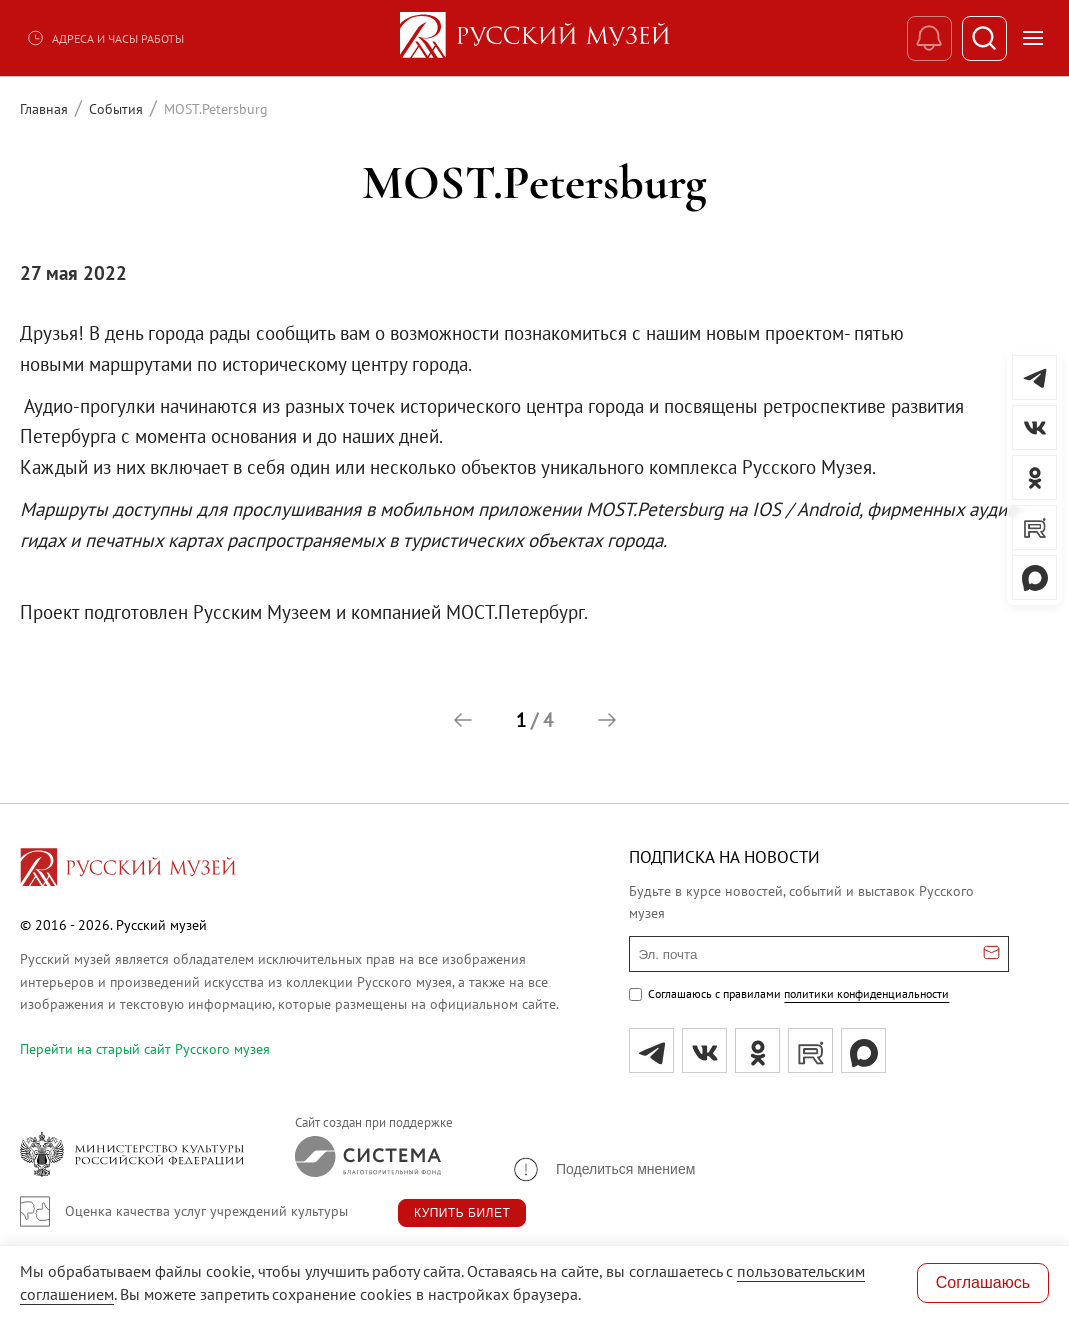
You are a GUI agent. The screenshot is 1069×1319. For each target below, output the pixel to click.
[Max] (863, 1050)
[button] (463, 720)
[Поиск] (984, 38)
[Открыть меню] (1033, 38)
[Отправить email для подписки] (991, 954)
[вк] (704, 1050)
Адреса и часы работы (105, 38)
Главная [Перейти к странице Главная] (44, 109)
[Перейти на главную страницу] (128, 870)
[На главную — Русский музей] (535, 38)
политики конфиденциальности (866, 993)
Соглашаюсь (983, 1282)
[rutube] (810, 1050)
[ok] (757, 1050)
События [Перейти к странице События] (116, 109)
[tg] (651, 1050)
